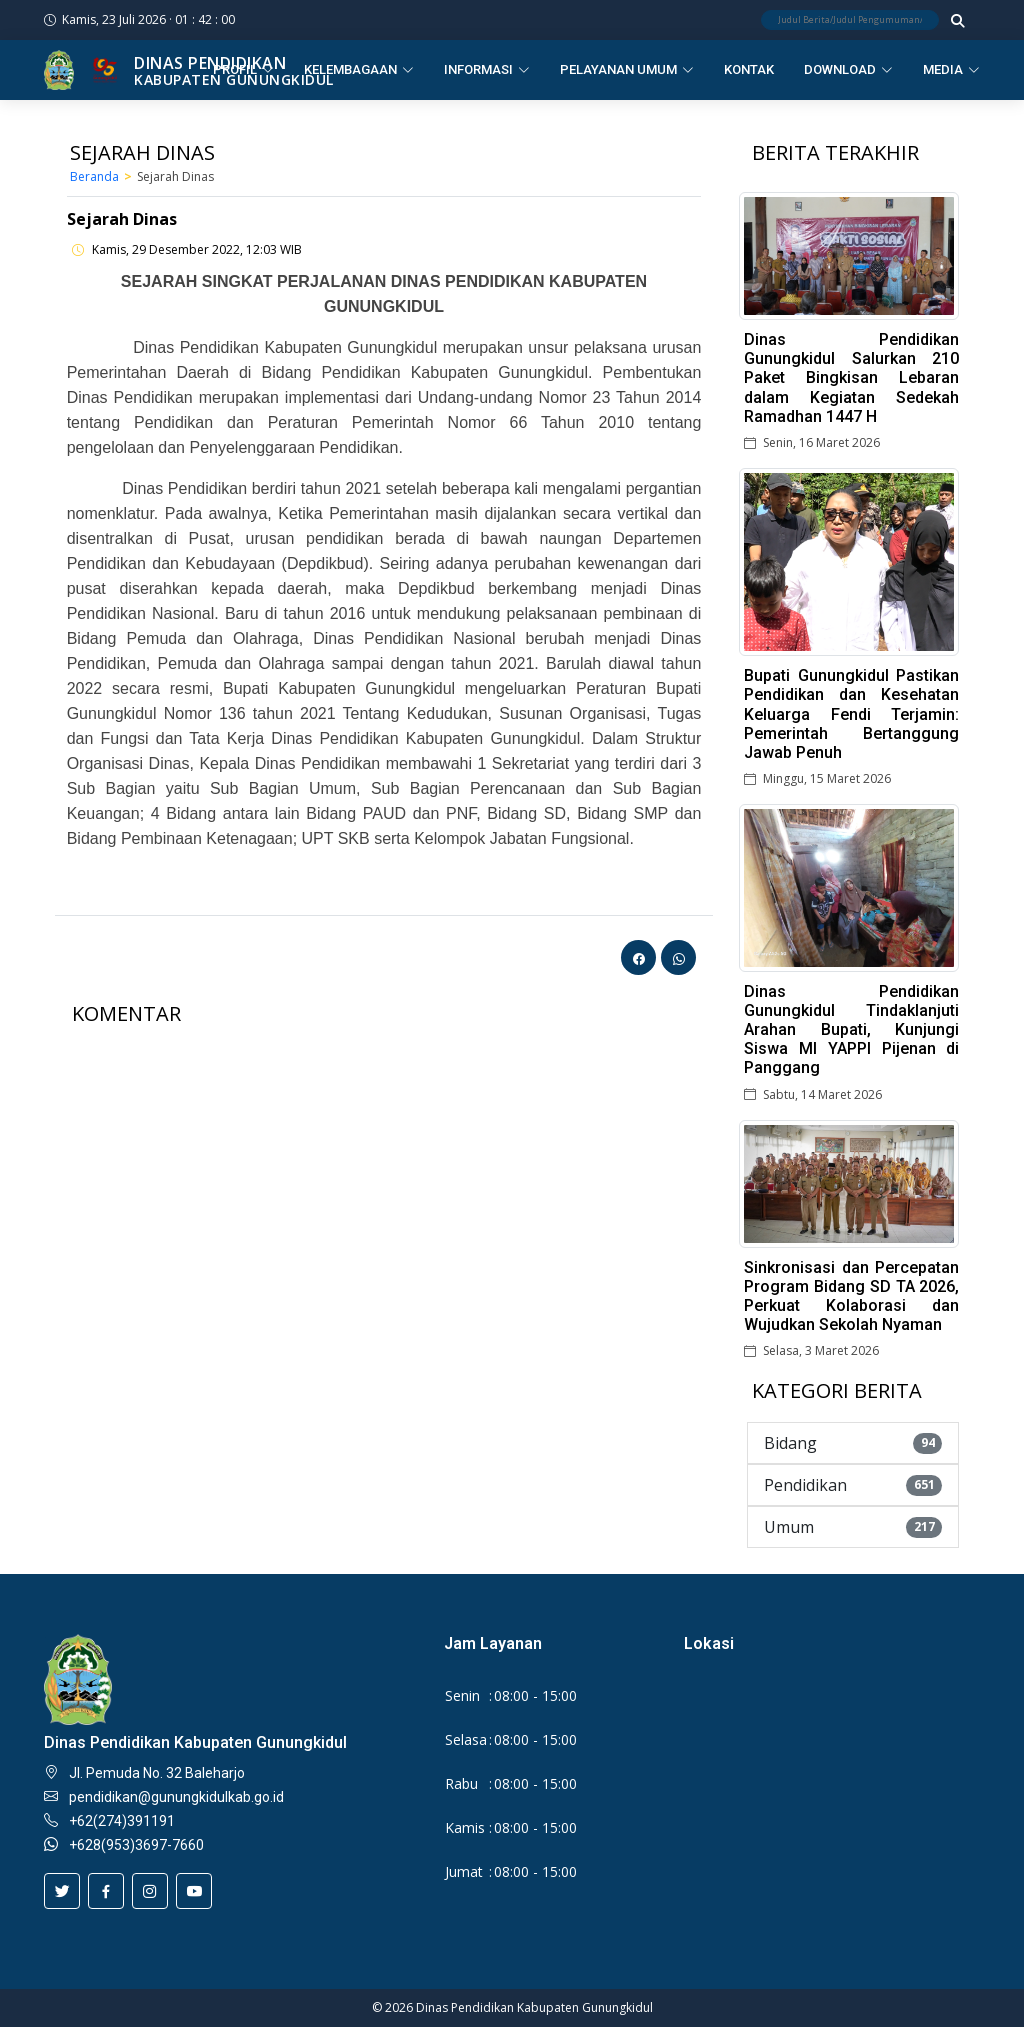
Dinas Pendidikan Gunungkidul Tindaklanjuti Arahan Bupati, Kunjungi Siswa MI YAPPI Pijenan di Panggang (851, 1030)
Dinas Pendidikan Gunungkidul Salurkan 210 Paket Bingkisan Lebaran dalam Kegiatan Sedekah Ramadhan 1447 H (851, 378)
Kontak (749, 69)
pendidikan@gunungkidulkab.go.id (176, 1797)
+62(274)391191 (122, 1821)
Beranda (94, 176)
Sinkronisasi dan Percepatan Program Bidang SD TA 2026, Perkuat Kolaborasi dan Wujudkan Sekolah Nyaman (851, 1296)
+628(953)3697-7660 (136, 1845)
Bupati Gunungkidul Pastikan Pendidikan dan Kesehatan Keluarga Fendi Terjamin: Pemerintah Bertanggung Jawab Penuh (851, 714)
